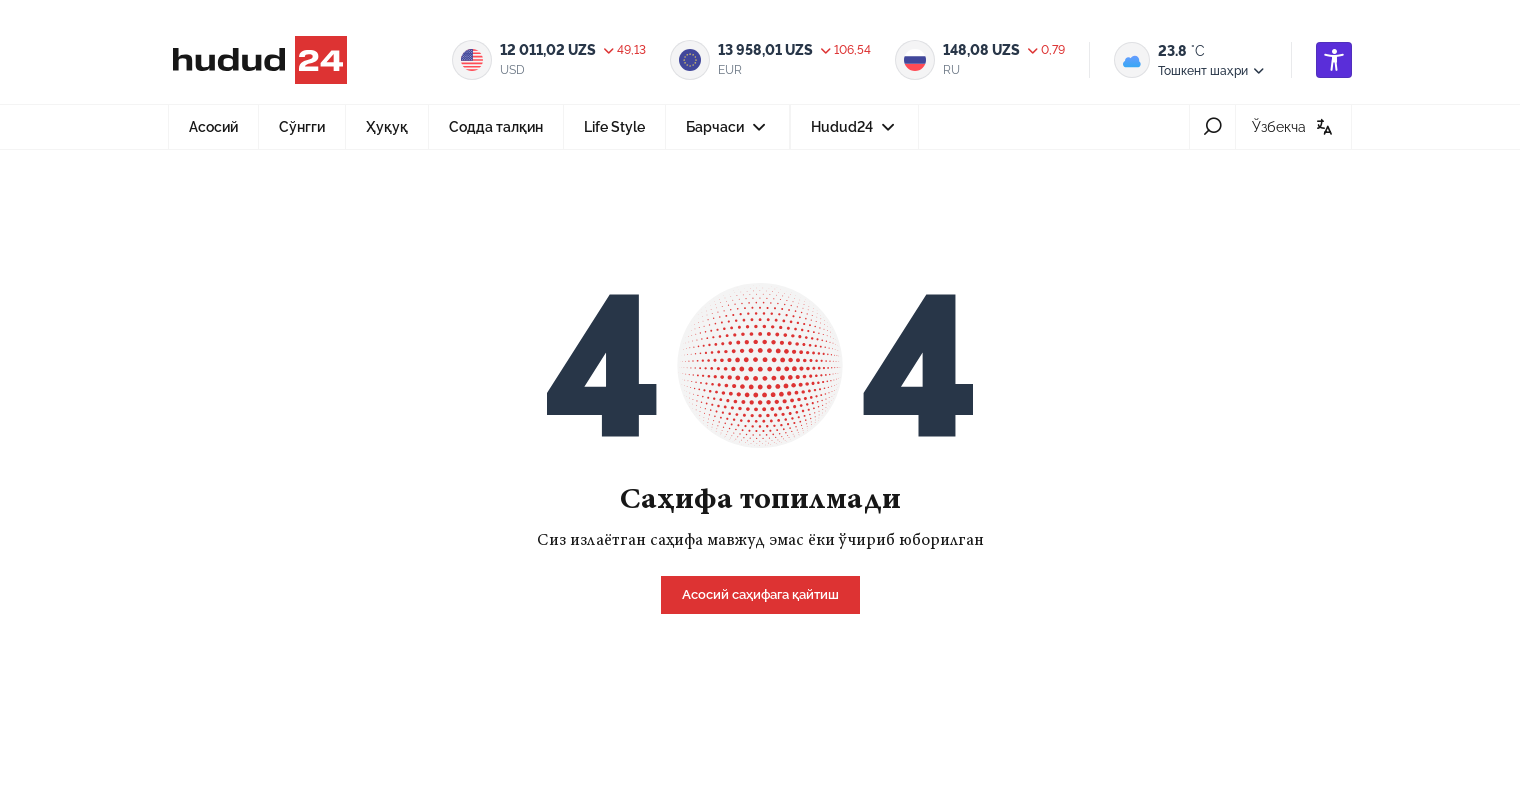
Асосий (213, 127)
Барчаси (728, 133)
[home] (760, 593)
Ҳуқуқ (387, 127)
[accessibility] (1334, 60)
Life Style (614, 127)
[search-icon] (1212, 127)
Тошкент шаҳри (1212, 71)
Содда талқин (496, 127)
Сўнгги (302, 127)
